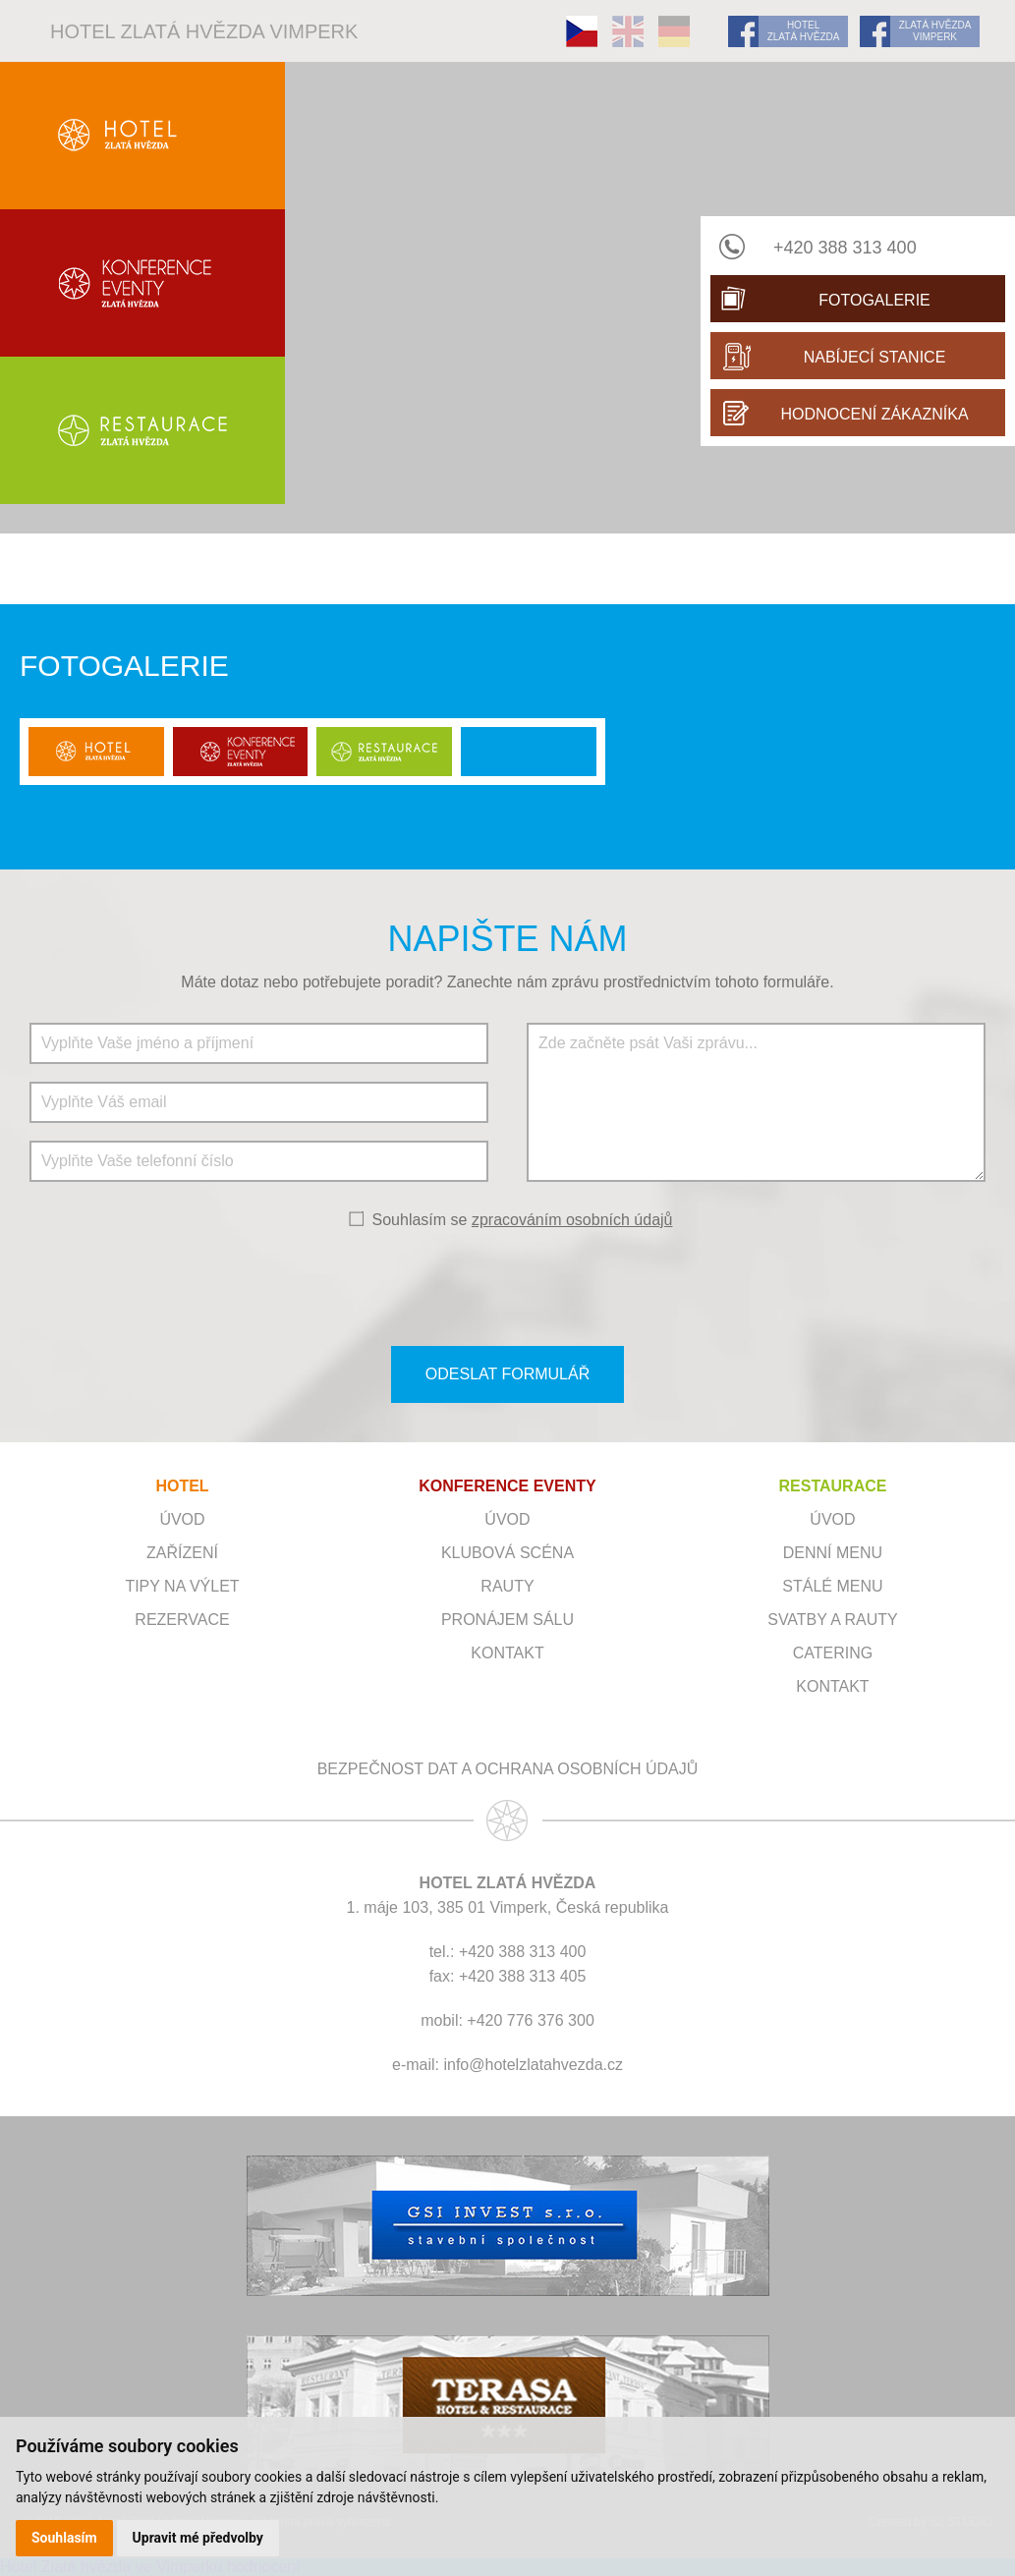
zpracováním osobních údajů (572, 1219)
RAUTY (507, 1586)
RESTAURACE (832, 1486)
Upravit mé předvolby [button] (198, 2538)
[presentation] (508, 1286)
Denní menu (832, 1552)
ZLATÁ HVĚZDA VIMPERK (935, 31)
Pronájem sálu (507, 1619)
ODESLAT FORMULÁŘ (507, 1374)
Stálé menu (832, 1586)
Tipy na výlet (182, 1586)
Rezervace (182, 1619)
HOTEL (181, 1486)
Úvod (181, 1519)
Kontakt (507, 1653)
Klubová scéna (507, 1552)
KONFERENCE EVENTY (507, 1486)
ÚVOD (507, 1519)
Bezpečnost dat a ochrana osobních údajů (508, 1769)
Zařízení (182, 1552)
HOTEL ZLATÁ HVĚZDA (803, 31)
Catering (833, 1653)
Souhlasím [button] (64, 2538)
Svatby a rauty (832, 1619)
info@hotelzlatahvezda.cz (533, 2064)
